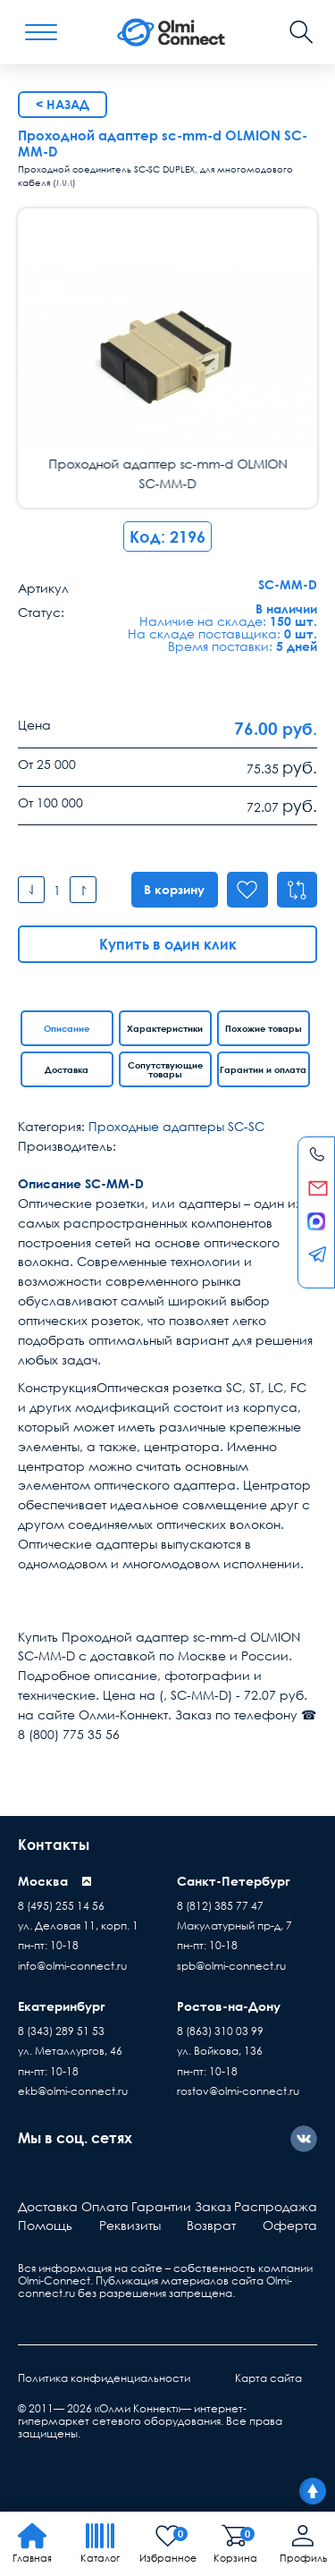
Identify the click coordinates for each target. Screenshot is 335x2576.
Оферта (290, 2225)
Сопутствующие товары (165, 1069)
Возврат (211, 2225)
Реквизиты (130, 2225)
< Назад (62, 104)
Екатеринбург (61, 2006)
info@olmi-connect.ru (72, 1965)
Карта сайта (268, 2378)
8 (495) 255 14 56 (61, 1906)
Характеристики (165, 1028)
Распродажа (275, 2206)
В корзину (173, 889)
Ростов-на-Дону (229, 2006)
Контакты (53, 1845)
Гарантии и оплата (263, 1069)
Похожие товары (263, 1028)
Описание (66, 1028)
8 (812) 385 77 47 (220, 1906)
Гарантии (161, 2206)
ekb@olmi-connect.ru (73, 2091)
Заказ (213, 2206)
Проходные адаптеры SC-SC (176, 1126)
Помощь (45, 2225)
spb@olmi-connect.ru (231, 1965)
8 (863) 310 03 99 (220, 2031)
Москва (43, 1880)
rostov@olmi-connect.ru (238, 2091)
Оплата (105, 2206)
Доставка (66, 1069)
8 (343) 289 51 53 (61, 2031)
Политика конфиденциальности (104, 2378)
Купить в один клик (168, 944)
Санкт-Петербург (233, 1880)
